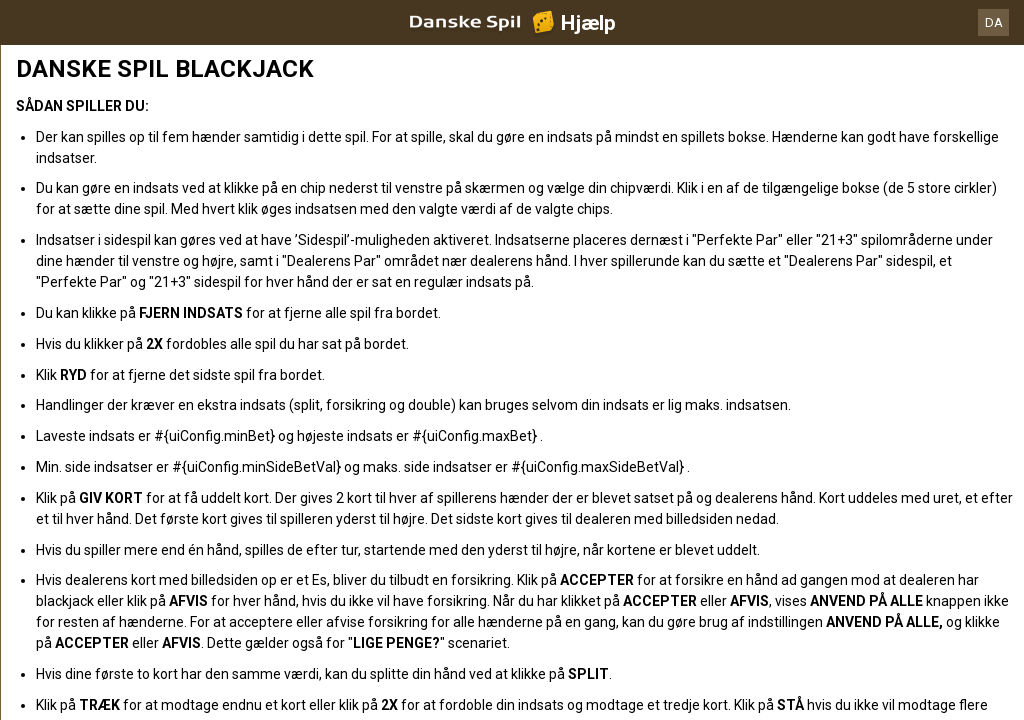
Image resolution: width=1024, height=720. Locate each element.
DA (994, 22)
